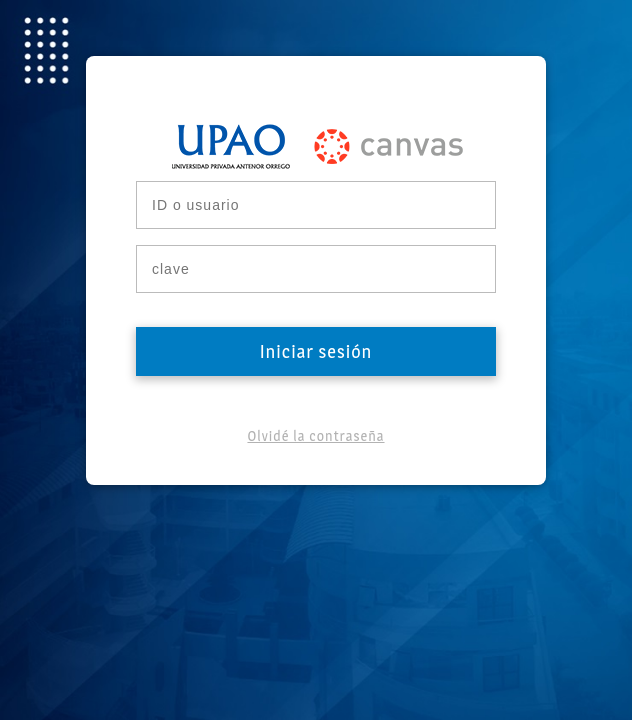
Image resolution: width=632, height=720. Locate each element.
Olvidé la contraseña (315, 435)
